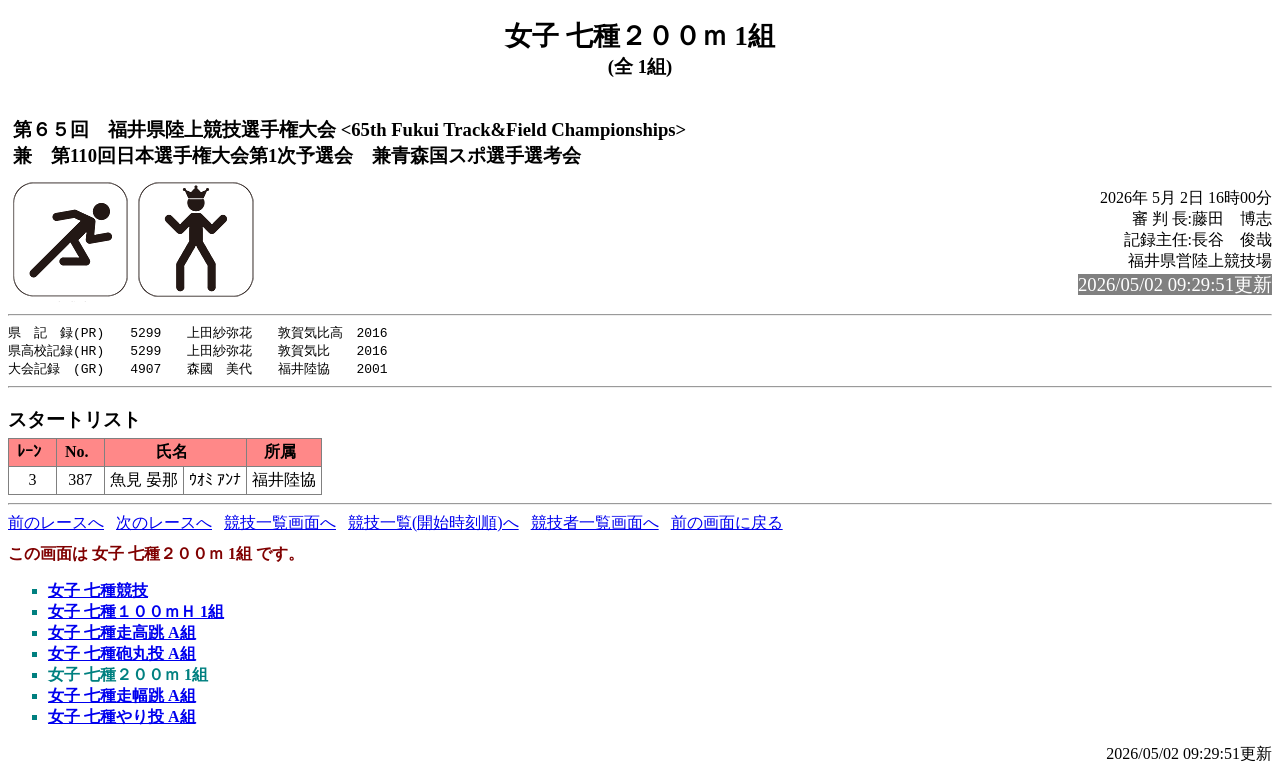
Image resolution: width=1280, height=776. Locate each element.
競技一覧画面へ (280, 525)
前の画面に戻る (727, 525)
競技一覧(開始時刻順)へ (433, 525)
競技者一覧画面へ (595, 525)
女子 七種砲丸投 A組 (122, 656)
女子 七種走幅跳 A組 (122, 698)
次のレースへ (164, 525)
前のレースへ (56, 525)
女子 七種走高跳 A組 (122, 635)
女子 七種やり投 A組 (122, 719)
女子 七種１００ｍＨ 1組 (136, 614)
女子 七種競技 (98, 593)
